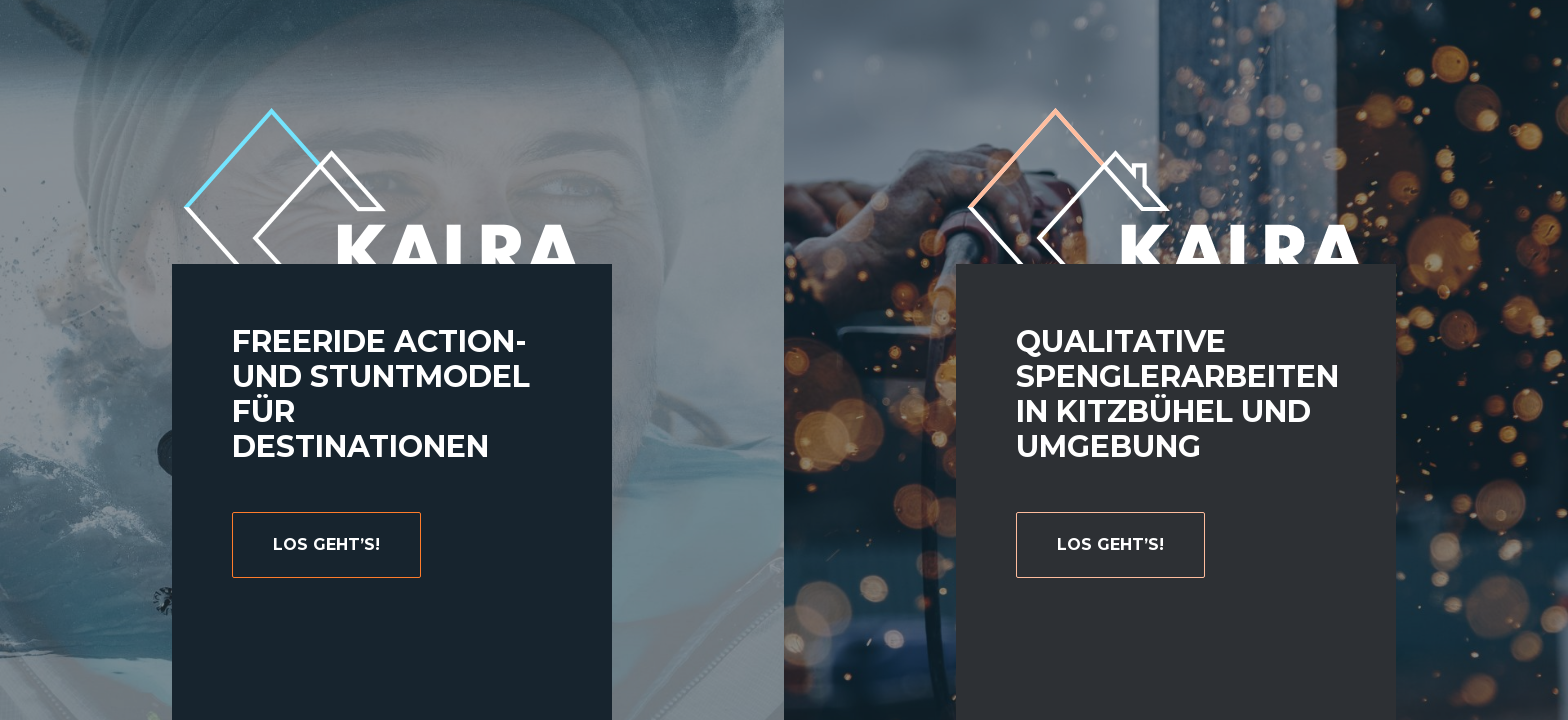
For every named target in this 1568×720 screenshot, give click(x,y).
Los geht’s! (1110, 544)
